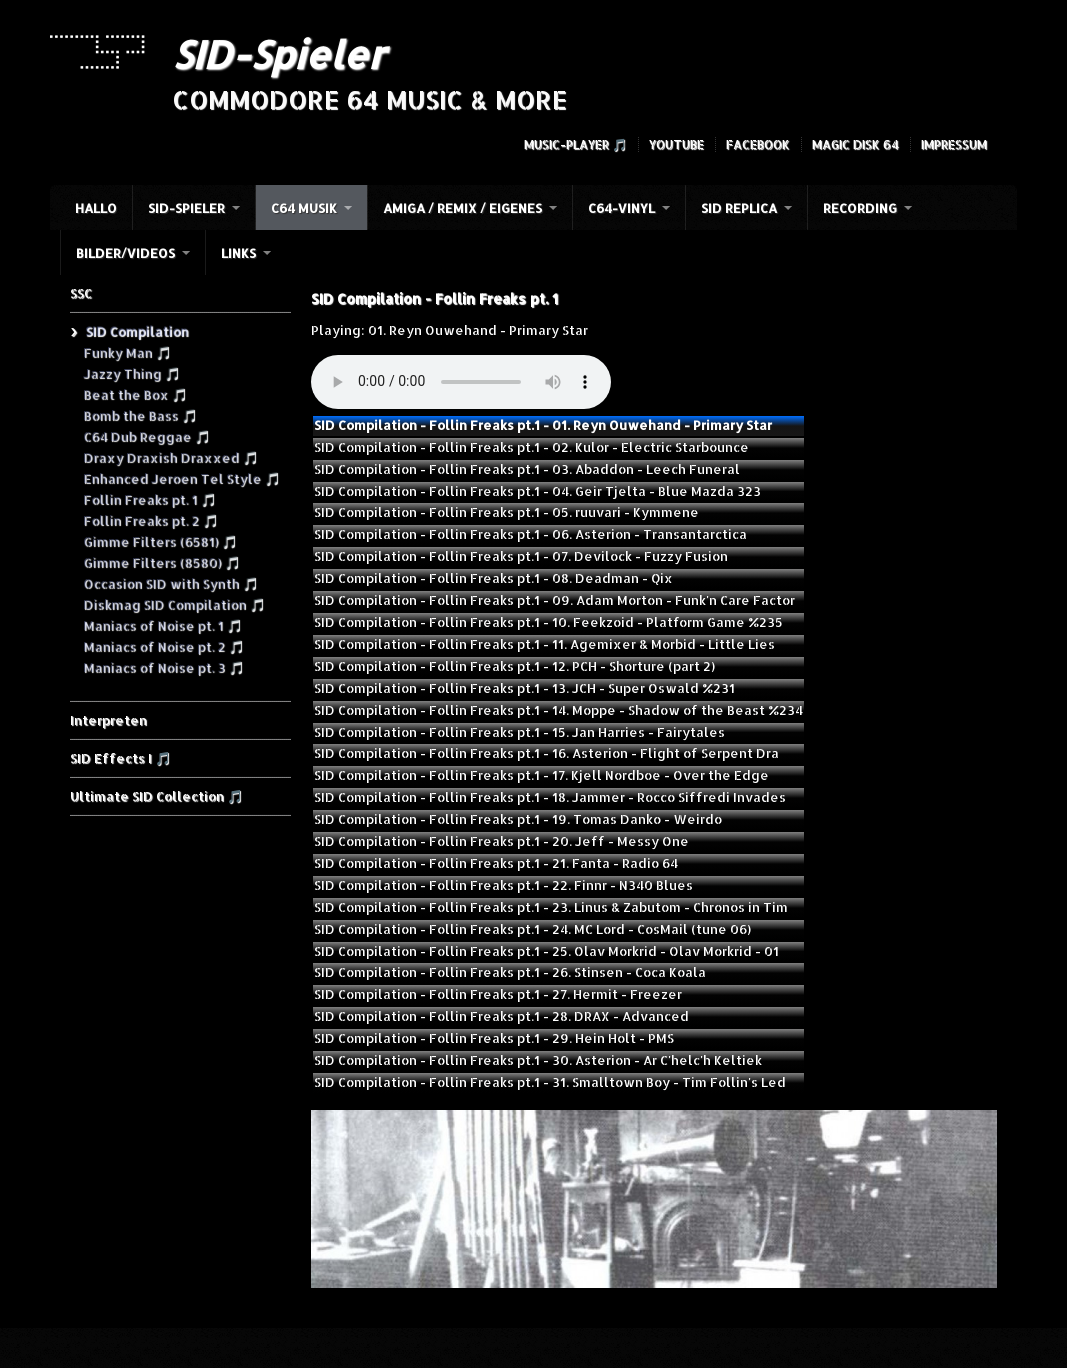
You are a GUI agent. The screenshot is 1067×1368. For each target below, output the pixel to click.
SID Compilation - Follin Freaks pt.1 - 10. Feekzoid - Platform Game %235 (548, 622)
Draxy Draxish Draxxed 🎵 (170, 457)
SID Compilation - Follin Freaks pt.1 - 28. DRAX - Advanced (501, 1016)
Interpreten (108, 720)
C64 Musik (304, 208)
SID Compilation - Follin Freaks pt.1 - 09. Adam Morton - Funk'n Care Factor (554, 600)
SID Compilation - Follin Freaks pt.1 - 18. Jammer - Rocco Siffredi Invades (550, 797)
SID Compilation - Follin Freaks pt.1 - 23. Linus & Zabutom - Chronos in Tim (551, 907)
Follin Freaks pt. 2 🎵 (150, 520)
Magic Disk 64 (855, 144)
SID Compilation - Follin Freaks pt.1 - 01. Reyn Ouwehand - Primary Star (543, 425)
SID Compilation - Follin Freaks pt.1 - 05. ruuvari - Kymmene (506, 512)
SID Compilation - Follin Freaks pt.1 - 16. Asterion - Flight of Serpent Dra (546, 753)
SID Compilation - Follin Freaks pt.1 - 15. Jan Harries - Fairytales (519, 732)
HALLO (96, 208)
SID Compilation (136, 331)
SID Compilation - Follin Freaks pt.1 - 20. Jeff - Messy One (501, 841)
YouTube (676, 144)
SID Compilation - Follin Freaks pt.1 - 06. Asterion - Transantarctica (530, 534)
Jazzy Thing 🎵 (131, 373)
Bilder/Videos (125, 253)
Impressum (954, 144)
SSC (81, 293)
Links (238, 253)
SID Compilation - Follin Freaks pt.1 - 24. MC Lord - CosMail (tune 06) (532, 929)
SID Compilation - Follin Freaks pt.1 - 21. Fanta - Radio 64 (496, 863)
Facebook (758, 144)
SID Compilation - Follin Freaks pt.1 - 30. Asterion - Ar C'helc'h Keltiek (538, 1060)
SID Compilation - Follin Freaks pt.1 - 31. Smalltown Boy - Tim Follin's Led (550, 1082)
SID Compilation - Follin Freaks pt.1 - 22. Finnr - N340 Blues (503, 885)
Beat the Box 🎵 (135, 394)
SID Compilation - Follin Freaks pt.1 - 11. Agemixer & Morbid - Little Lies (544, 644)
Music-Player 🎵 (575, 144)
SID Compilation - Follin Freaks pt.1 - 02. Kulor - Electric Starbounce (531, 447)
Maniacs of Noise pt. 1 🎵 (162, 625)
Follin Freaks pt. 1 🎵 (149, 499)
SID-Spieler (278, 54)
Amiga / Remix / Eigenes (462, 208)
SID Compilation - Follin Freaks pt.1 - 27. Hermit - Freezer (498, 994)
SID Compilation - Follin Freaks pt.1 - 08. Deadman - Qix (493, 578)
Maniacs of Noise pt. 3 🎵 (163, 667)
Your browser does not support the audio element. (461, 382)
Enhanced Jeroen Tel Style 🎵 (181, 478)
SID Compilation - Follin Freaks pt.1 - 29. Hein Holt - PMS (494, 1038)
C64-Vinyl (621, 208)
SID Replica (739, 208)
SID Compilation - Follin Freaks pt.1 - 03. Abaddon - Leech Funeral (527, 469)
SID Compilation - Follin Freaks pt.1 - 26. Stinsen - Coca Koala (510, 972)
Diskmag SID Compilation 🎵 (174, 604)
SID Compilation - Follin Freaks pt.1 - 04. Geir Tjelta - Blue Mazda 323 (537, 491)
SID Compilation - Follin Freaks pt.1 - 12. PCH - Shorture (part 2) (514, 666)
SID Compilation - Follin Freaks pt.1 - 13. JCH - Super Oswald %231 (524, 688)
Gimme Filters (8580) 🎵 (161, 562)
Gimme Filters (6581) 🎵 (160, 541)
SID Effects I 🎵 (120, 758)
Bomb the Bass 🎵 (140, 415)
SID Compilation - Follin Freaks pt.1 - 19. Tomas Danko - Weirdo (518, 819)
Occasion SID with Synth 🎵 (170, 583)
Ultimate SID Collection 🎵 (156, 796)
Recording (860, 208)
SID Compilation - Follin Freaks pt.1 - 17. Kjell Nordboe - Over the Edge (541, 775)
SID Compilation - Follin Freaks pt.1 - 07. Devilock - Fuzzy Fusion (521, 556)
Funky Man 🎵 (127, 352)
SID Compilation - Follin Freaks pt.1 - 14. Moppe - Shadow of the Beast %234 (558, 710)
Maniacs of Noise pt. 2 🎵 (163, 646)
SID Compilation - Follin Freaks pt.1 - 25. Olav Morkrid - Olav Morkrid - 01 (546, 951)
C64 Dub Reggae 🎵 (146, 436)
